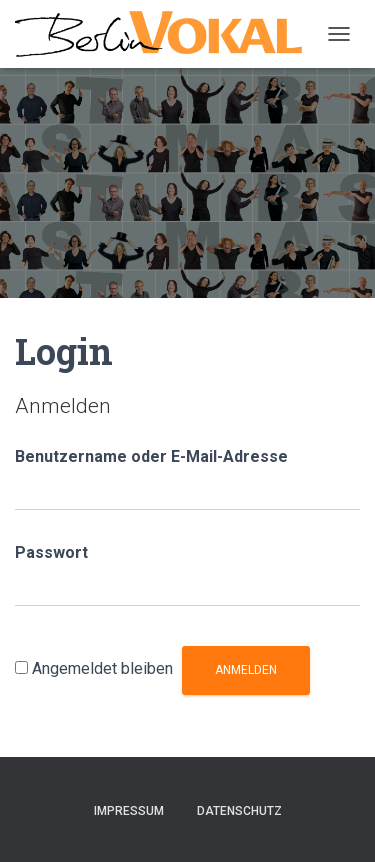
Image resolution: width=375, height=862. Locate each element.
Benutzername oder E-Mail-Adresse (151, 456)
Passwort (51, 552)
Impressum (129, 811)
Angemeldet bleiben (102, 668)
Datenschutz (239, 811)
